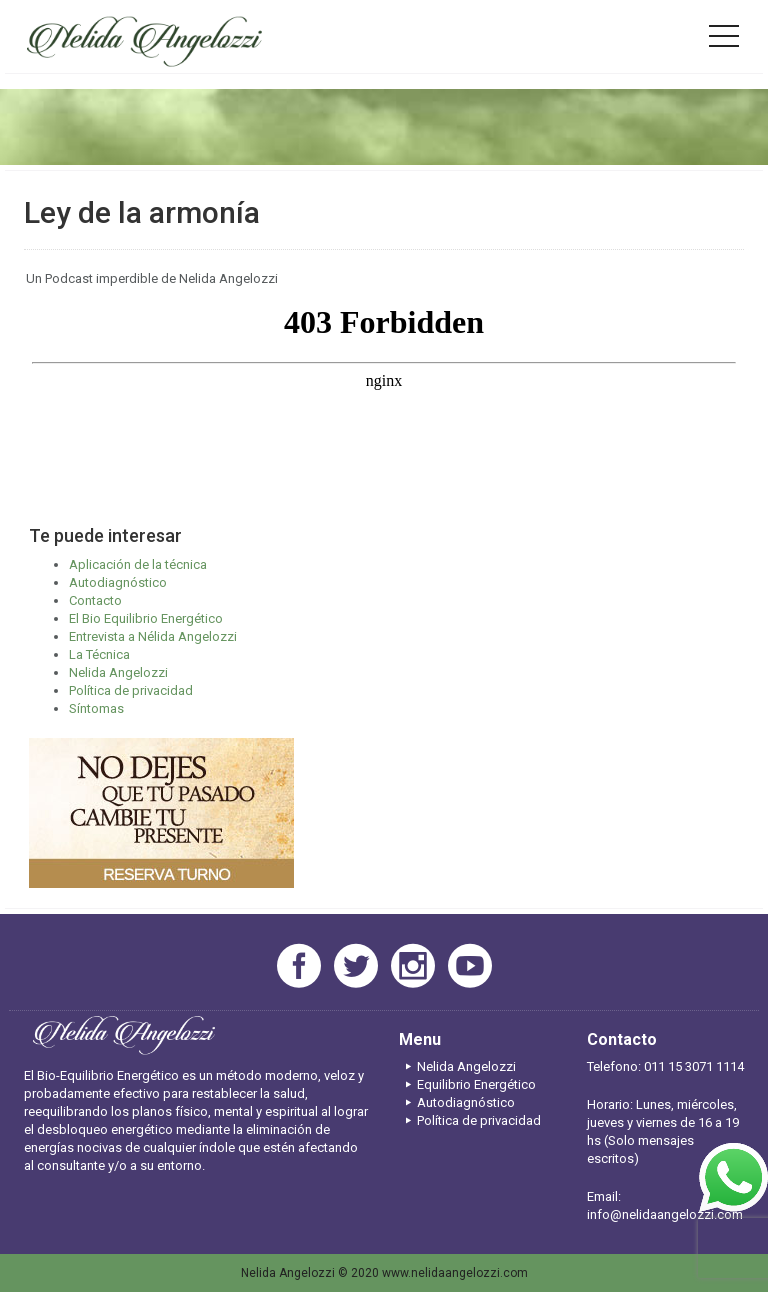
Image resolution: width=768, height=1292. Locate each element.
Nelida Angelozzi (118, 672)
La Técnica (99, 654)
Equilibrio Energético (467, 1084)
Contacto (95, 600)
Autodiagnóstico (118, 582)
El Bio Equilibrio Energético (146, 618)
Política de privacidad (131, 690)
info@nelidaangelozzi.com (665, 1214)
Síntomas (96, 708)
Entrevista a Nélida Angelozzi (153, 636)
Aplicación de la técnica (138, 564)
